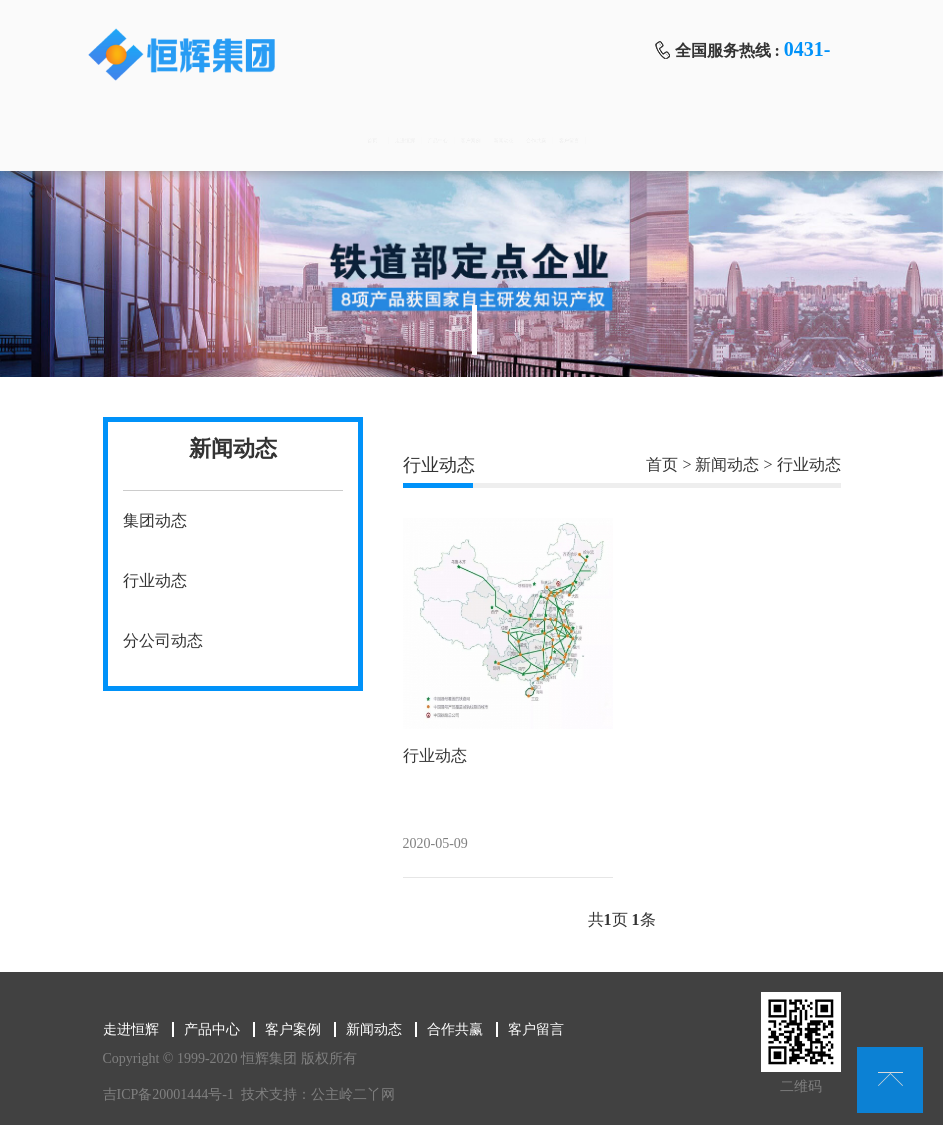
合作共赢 (677, 140)
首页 (157, 140)
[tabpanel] (471, 274)
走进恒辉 (261, 140)
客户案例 (469, 140)
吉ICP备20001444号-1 (158, 1094)
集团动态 (155, 520)
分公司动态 (163, 640)
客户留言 (781, 140)
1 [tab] (474, 330)
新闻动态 (573, 140)
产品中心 (365, 140)
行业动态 (155, 580)
